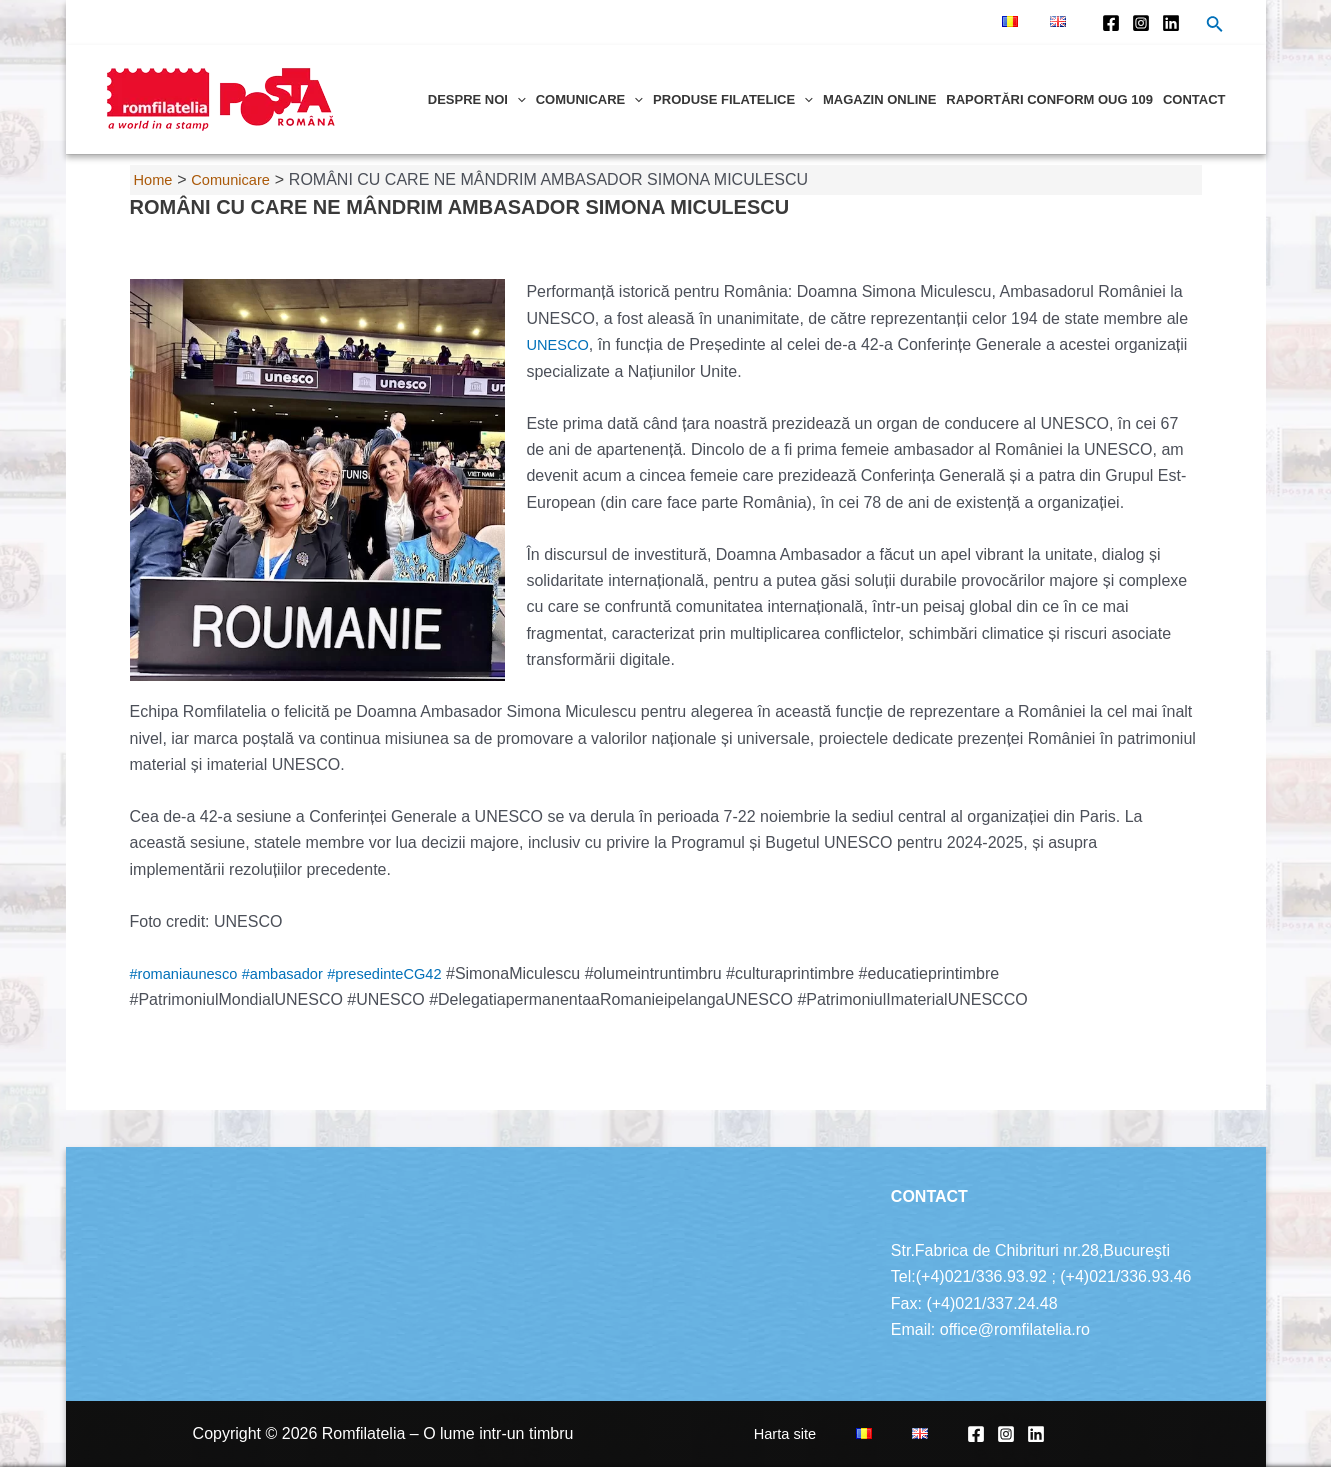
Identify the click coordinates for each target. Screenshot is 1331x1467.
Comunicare (589, 99)
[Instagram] (1141, 23)
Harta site (850, 1433)
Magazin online (879, 99)
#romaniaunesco (189, 973)
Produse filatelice (733, 99)
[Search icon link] (1215, 26)
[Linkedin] (1171, 23)
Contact (1194, 99)
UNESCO (563, 344)
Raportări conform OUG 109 (1049, 99)
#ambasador (296, 973)
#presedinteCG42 (408, 973)
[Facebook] (1111, 23)
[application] (517, 99)
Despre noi (477, 99)
